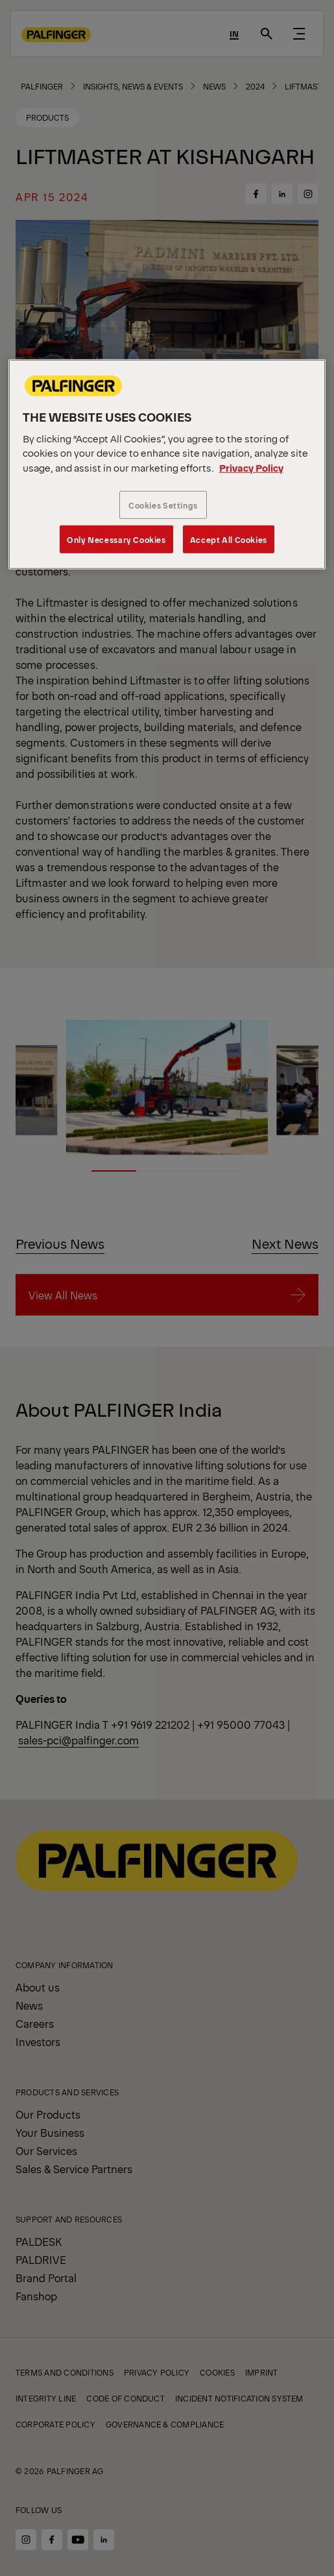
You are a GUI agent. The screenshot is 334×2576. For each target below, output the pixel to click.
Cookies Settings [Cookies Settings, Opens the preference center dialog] (163, 505)
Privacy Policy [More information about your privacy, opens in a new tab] (251, 467)
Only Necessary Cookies (116, 539)
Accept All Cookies (228, 539)
